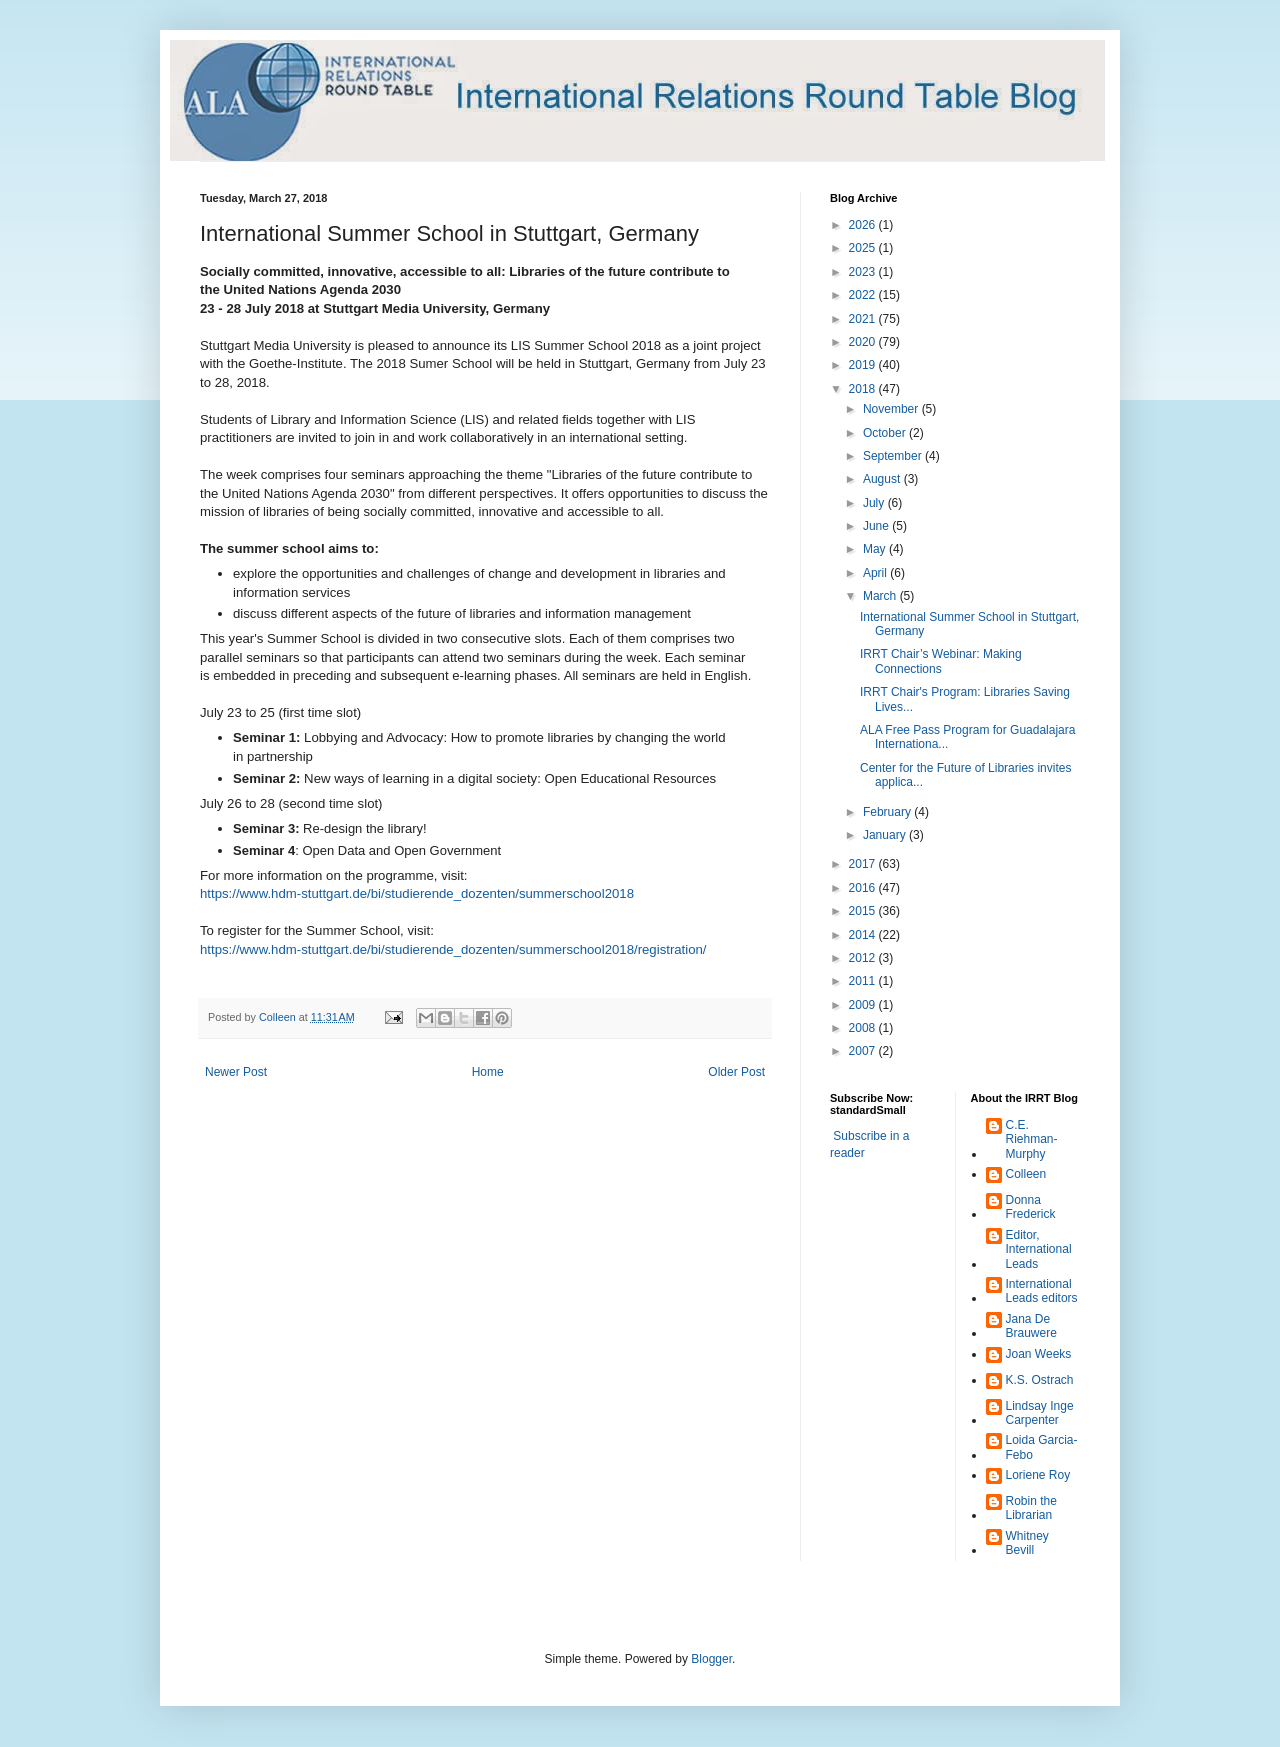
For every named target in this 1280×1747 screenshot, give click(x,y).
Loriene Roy (1038, 1475)
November (892, 409)
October (886, 433)
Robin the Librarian (1031, 1508)
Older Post (736, 1072)
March (881, 596)
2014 (864, 935)
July (875, 503)
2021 (864, 319)
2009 (864, 1005)
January (886, 835)
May (876, 549)
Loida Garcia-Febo (1042, 1447)
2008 (864, 1028)
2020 (864, 342)
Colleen (1026, 1174)
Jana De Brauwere (1031, 1326)
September (894, 456)
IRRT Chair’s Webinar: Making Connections (941, 661)
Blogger (711, 1659)
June (877, 526)
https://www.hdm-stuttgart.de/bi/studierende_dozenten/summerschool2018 (417, 893)
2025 (864, 248)
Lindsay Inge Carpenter (1040, 1413)
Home (488, 1072)
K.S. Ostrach (1040, 1380)
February (888, 812)
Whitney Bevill (1027, 1543)
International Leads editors (1042, 1291)
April (876, 573)
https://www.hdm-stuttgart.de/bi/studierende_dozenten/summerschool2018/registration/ (453, 949)
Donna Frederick (1031, 1207)
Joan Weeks (1039, 1354)
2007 (864, 1051)
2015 (864, 911)
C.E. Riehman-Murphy (1032, 1139)
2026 (864, 225)
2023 (864, 272)
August (883, 479)
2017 (864, 864)
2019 (864, 365)
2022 (864, 295)
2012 (864, 958)
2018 (864, 389)
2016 (864, 888)
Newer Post (236, 1072)
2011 (864, 981)
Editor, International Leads (1039, 1249)
